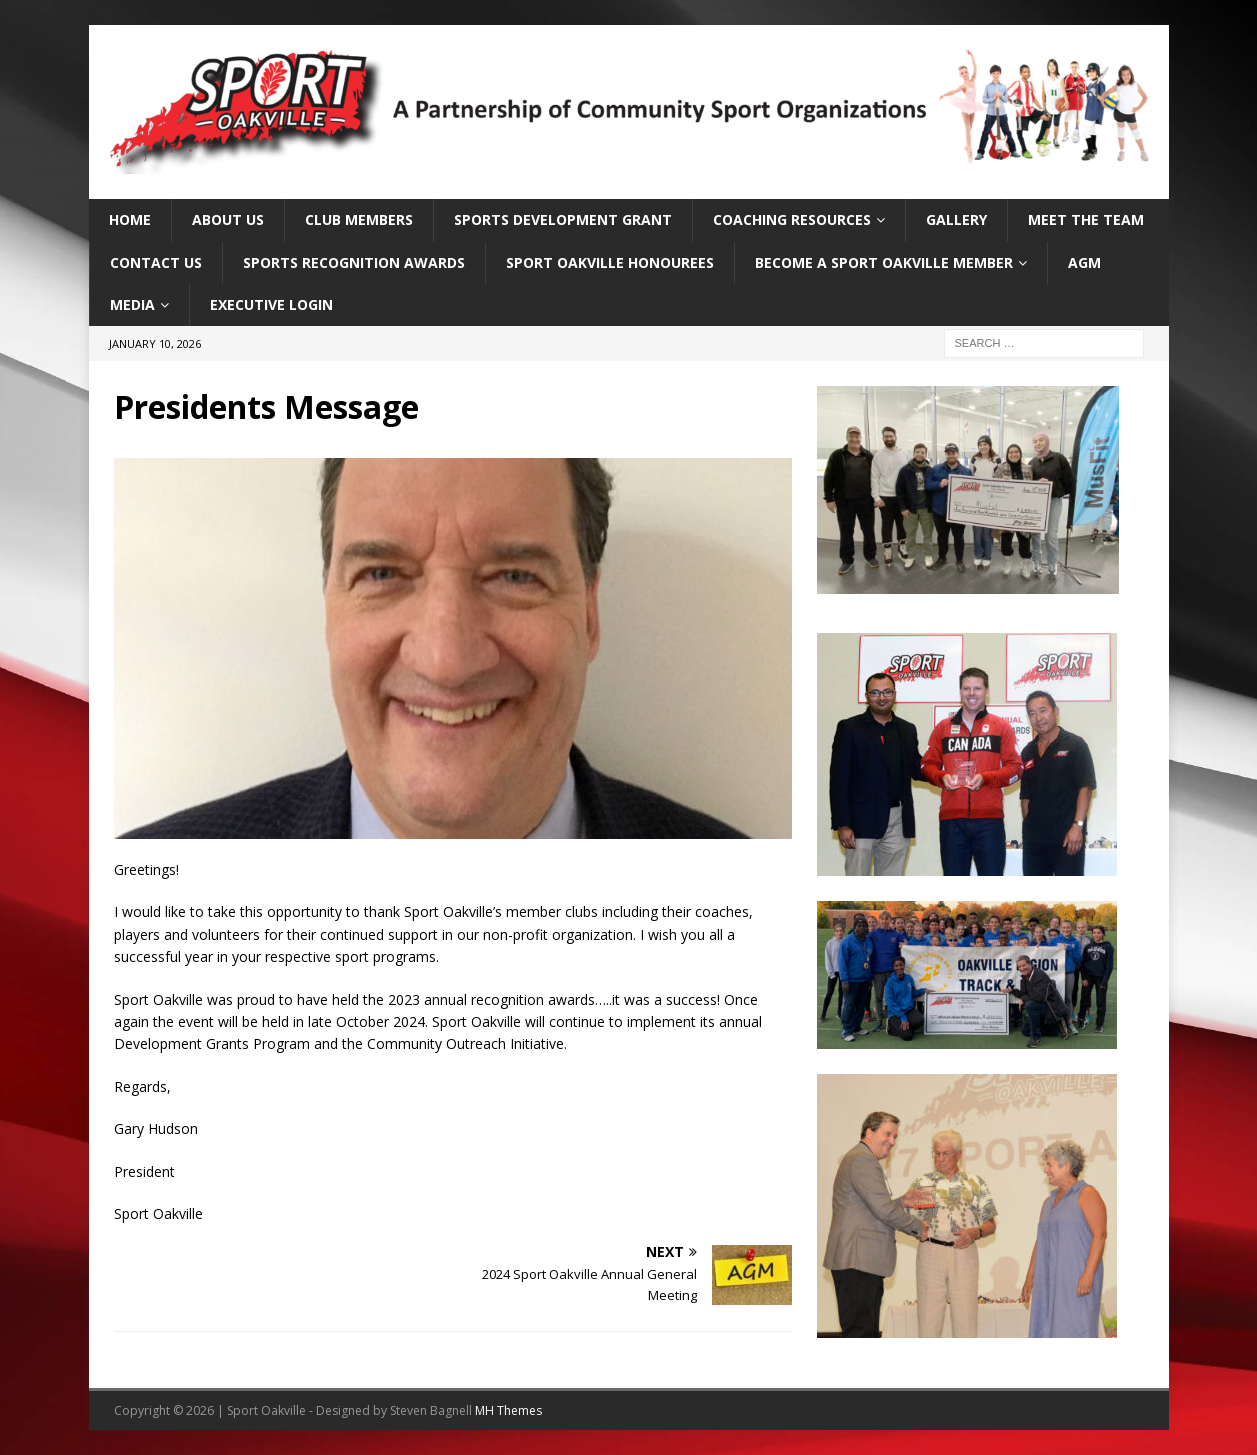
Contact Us (156, 262)
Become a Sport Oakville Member (884, 262)
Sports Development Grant (563, 219)
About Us (228, 219)
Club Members (359, 219)
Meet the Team (1086, 219)
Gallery (956, 219)
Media (132, 304)
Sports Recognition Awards (354, 262)
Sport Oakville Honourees (610, 262)
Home (130, 219)
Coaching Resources (792, 219)
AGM (1084, 262)
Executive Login (271, 304)
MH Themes (508, 1410)
